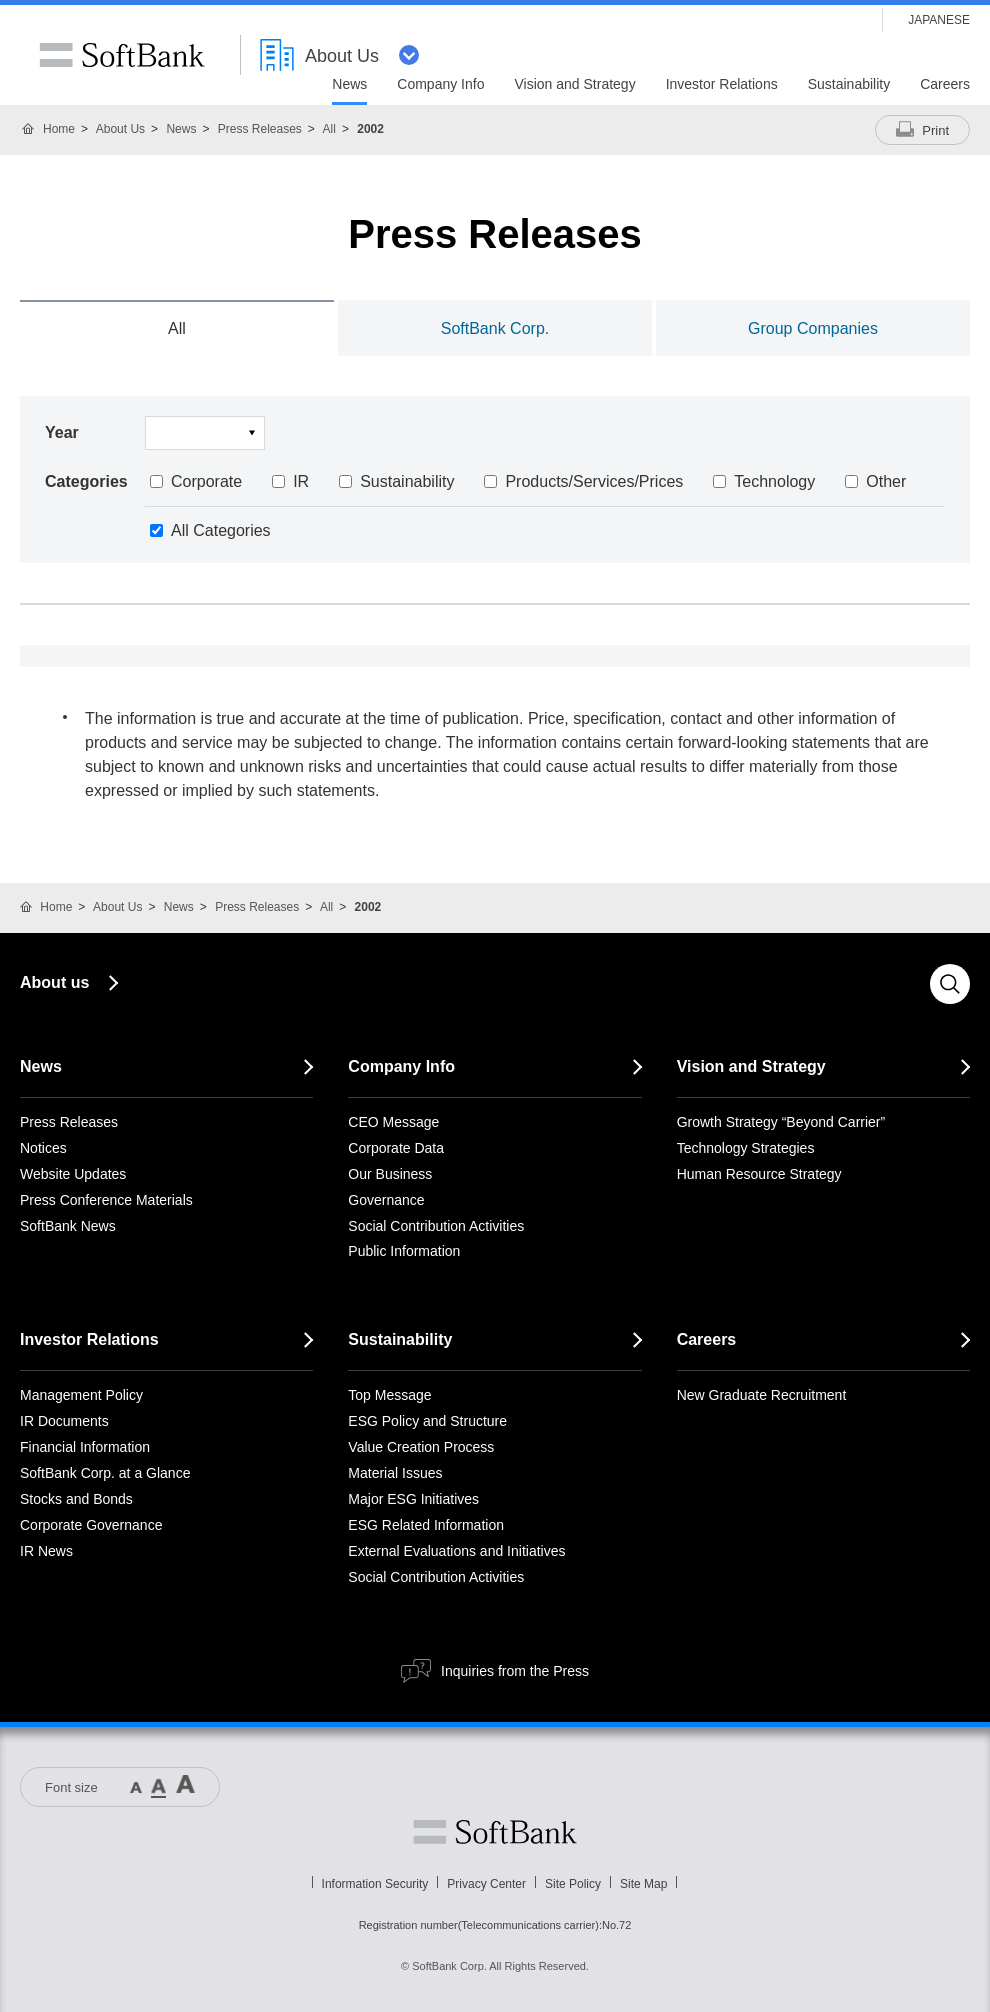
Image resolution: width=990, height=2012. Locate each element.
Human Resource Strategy (759, 1174)
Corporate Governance (91, 1525)
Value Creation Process (421, 1447)
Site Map (643, 1884)
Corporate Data (396, 1148)
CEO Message (393, 1122)
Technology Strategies (746, 1148)
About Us (120, 129)
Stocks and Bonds (76, 1499)
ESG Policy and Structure (427, 1421)
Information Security (375, 1884)
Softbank (495, 1832)
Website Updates (73, 1174)
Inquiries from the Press (515, 1671)
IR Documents (64, 1421)
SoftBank (122, 55)
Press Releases (260, 129)
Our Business (390, 1174)
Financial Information (85, 1447)
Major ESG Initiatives (413, 1499)
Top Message (389, 1395)
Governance (386, 1200)
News (181, 129)
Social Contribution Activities (436, 1226)
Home (59, 129)
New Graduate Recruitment (762, 1395)
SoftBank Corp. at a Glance (105, 1473)
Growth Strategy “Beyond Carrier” (781, 1122)
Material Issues (395, 1473)
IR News (46, 1551)
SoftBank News (68, 1226)
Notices (43, 1148)
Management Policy (81, 1395)
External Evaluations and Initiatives (456, 1551)
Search (950, 984)
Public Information (404, 1251)
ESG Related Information (426, 1525)
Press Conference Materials (106, 1200)
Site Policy (573, 1884)
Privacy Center (486, 1884)
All (329, 129)
